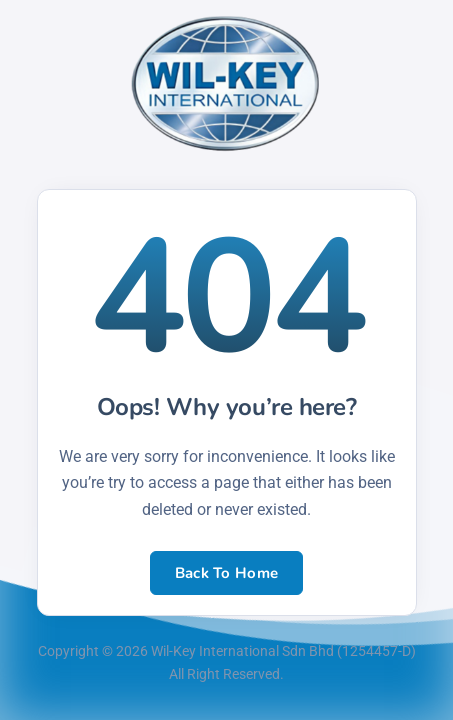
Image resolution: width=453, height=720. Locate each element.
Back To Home (227, 573)
